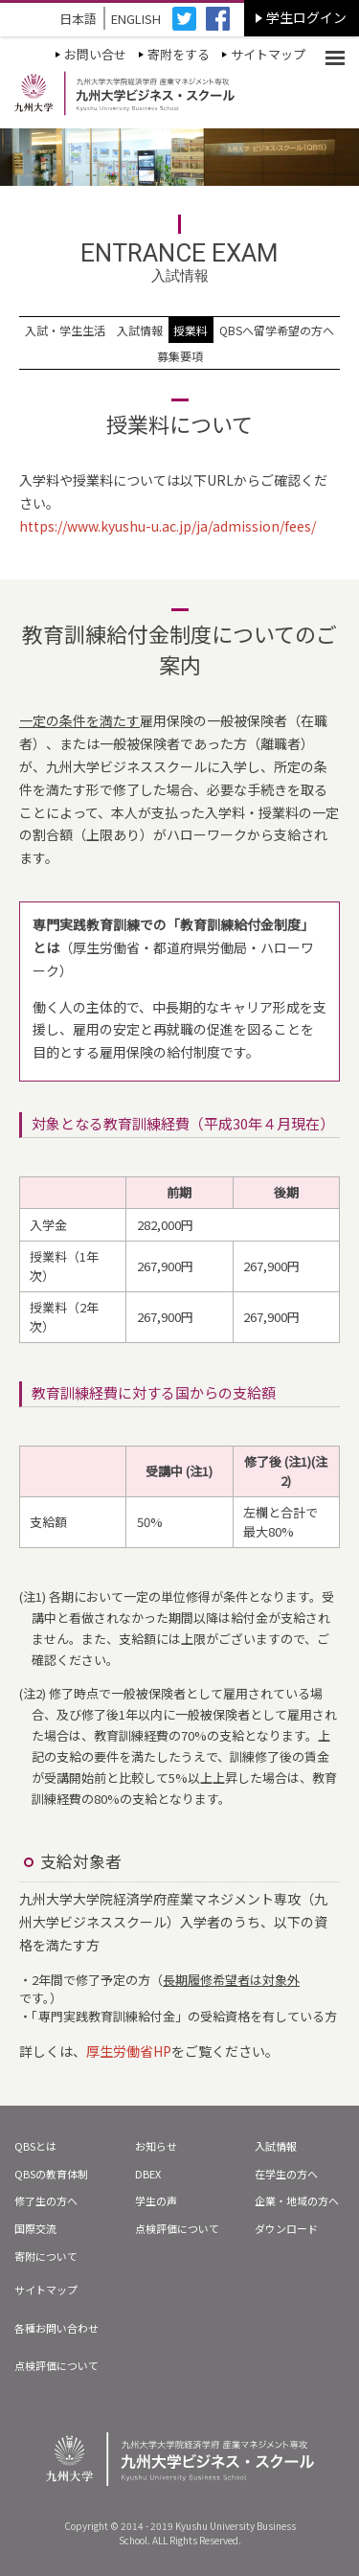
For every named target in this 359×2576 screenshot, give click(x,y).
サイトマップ (268, 54)
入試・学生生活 (65, 330)
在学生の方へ (286, 2173)
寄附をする (178, 54)
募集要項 (180, 356)
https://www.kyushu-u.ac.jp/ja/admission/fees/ (167, 526)
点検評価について (177, 2228)
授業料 (190, 330)
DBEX (148, 2173)
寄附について (46, 2256)
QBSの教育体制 (51, 2173)
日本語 (78, 19)
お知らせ (156, 2146)
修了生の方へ (46, 2200)
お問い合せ (95, 54)
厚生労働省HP (128, 2051)
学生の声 (156, 2200)
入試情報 (140, 330)
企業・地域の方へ (297, 2200)
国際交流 (35, 2228)
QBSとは (35, 2146)
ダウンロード (286, 2228)
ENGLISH (136, 19)
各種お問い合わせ (56, 2328)
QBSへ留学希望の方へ (276, 330)
